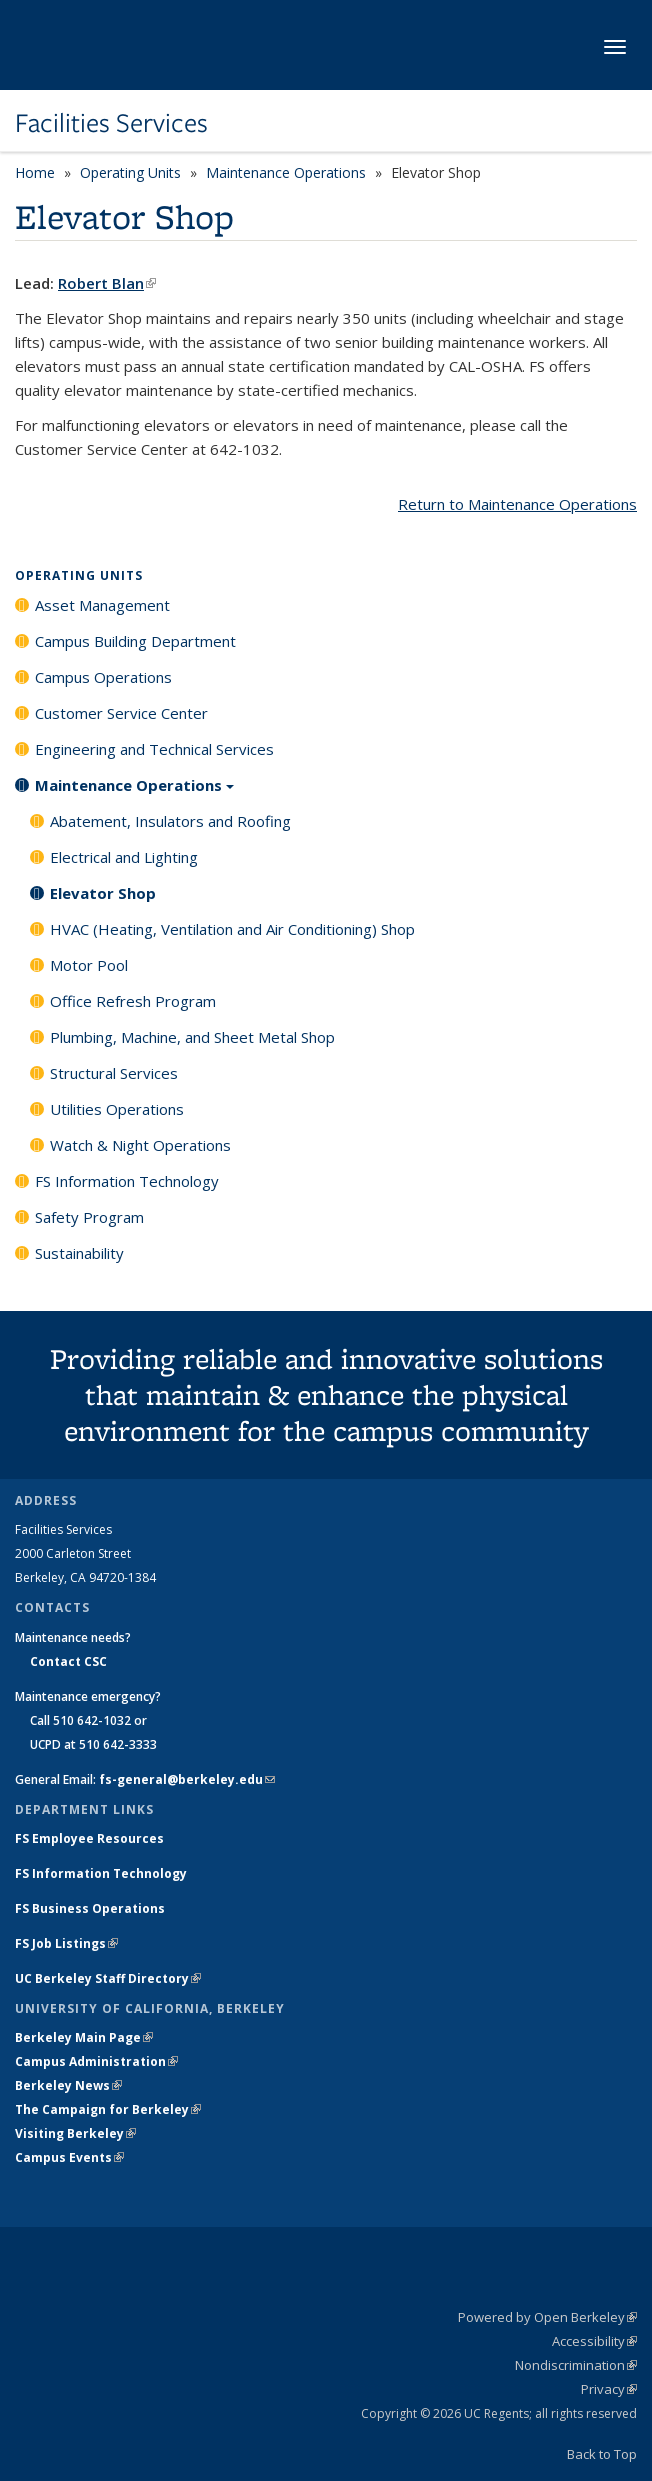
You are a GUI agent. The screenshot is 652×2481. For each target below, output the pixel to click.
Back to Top (602, 2454)
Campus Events (69, 2157)
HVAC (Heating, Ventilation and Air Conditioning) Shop (232, 929)
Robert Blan (107, 283)
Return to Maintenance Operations (517, 504)
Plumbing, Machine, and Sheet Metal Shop (192, 1037)
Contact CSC (68, 1661)
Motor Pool (89, 965)
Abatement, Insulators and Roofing (170, 821)
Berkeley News (68, 2085)
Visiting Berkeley (75, 2133)
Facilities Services (111, 123)
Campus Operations (103, 677)
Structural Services (114, 1073)
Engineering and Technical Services (154, 749)
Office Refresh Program (133, 1001)
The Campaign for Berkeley (108, 2109)
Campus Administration (96, 2061)
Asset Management (102, 605)
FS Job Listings (66, 1943)
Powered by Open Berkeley (547, 2317)
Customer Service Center (121, 713)
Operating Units (130, 172)
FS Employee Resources (89, 1838)
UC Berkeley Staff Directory (108, 1978)
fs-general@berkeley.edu (187, 1779)
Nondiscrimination (576, 2365)
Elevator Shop (103, 893)
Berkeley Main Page (84, 2037)
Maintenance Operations (286, 172)
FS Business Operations (90, 1908)
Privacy (609, 2389)
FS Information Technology (127, 1181)
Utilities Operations (117, 1109)
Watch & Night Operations (140, 1145)
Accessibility (594, 2341)
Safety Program (89, 1217)
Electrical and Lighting (124, 857)
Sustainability (79, 1253)
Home (35, 172)
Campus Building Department (135, 641)
